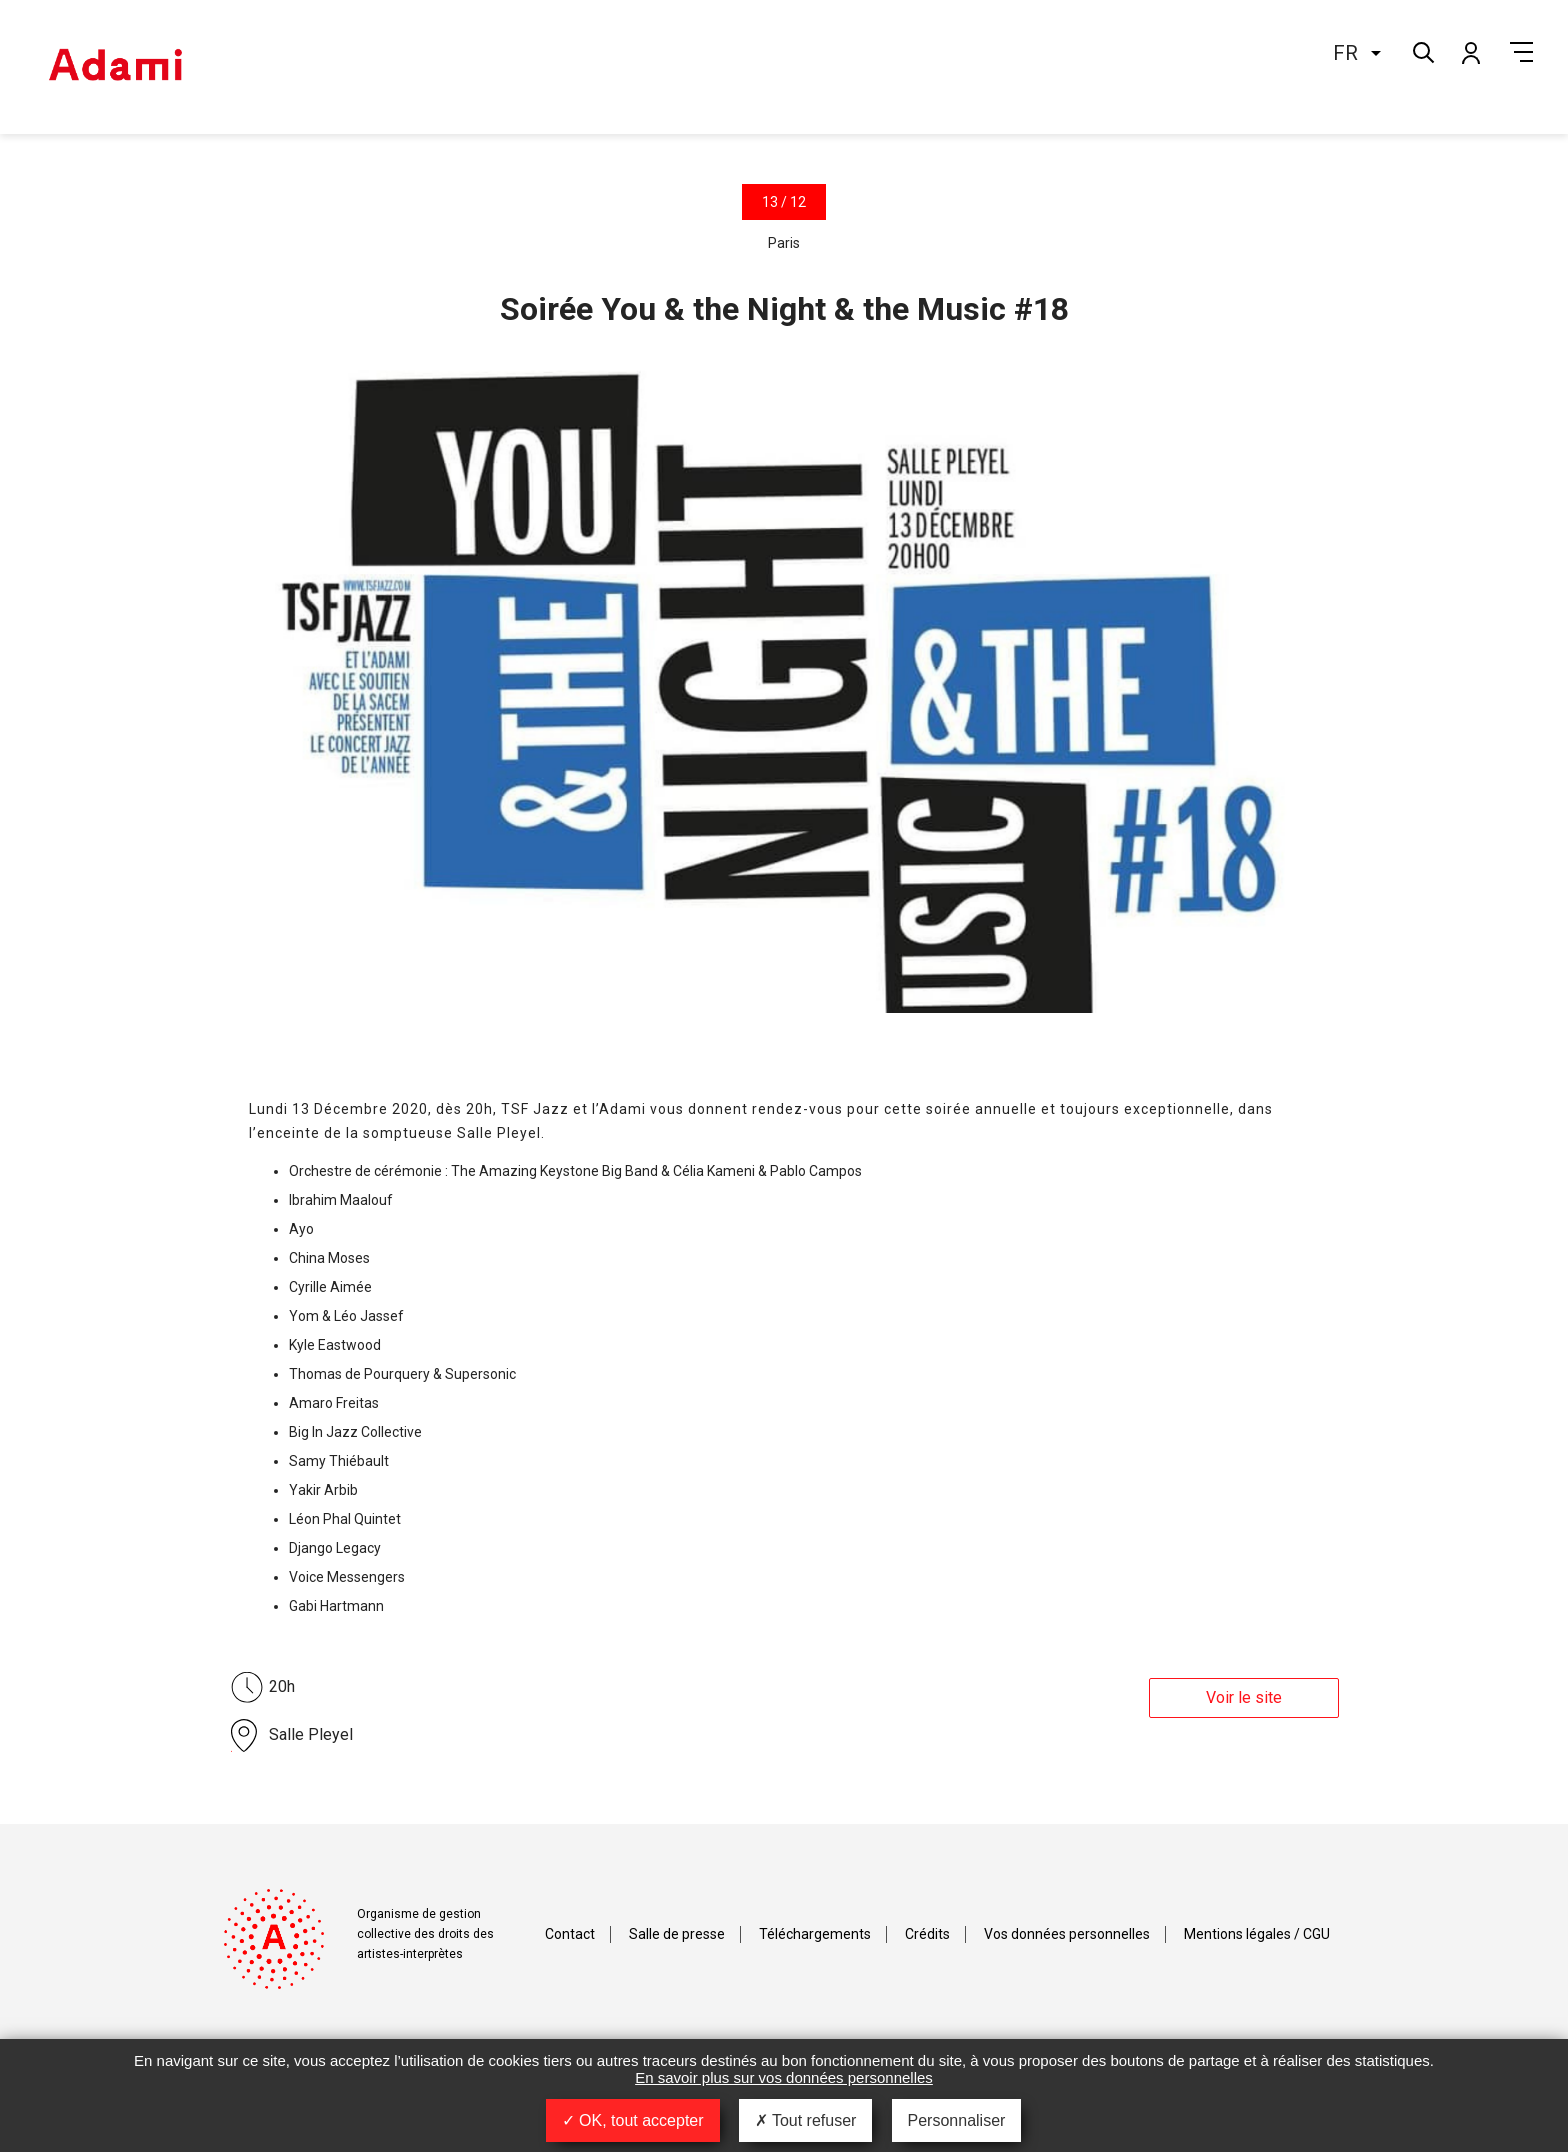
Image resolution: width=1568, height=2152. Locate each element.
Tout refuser (806, 2120)
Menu (1521, 52)
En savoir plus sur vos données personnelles (784, 2077)
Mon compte (1470, 52)
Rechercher (1421, 50)
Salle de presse (677, 1934)
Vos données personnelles (1067, 1934)
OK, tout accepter (633, 2120)
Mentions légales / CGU (1257, 1934)
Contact (570, 1934)
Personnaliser (957, 2120)
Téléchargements (815, 1934)
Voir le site (1244, 1697)
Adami (115, 67)
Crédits (927, 1934)
